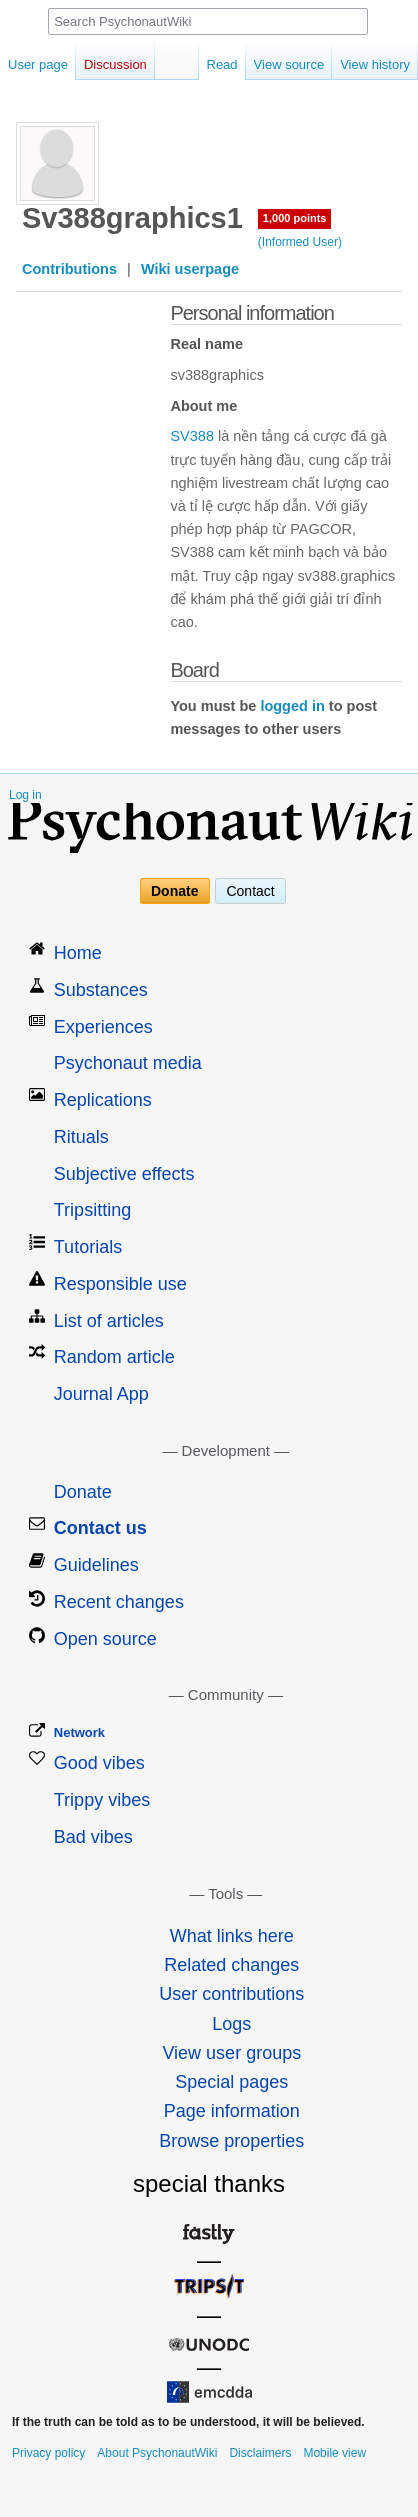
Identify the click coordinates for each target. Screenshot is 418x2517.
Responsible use (120, 1284)
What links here (232, 1936)
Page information (232, 2111)
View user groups (231, 2053)
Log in (25, 795)
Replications (103, 1100)
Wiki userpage (190, 269)
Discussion (115, 64)
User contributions (231, 1994)
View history (375, 64)
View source (289, 64)
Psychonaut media (128, 1063)
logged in (292, 706)
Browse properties (231, 2141)
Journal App (101, 1394)
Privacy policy (48, 2453)
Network (79, 1732)
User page (38, 64)
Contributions (69, 269)
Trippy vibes (102, 1800)
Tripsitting (92, 1210)
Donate (174, 891)
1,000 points (295, 218)
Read (222, 64)
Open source (105, 1639)
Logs (231, 2024)
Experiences (103, 1027)
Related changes (231, 1965)
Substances (101, 990)
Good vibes (99, 1763)
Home (78, 953)
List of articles (109, 1321)
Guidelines (96, 1565)
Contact (250, 891)
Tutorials (88, 1247)
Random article (114, 1357)
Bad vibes (93, 1837)
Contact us (100, 1528)
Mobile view (334, 2453)
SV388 (192, 436)
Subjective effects (124, 1174)
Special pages (231, 2082)
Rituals (81, 1137)
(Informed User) (300, 242)
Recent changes (119, 1602)
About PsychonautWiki (157, 2453)
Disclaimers (260, 2453)
